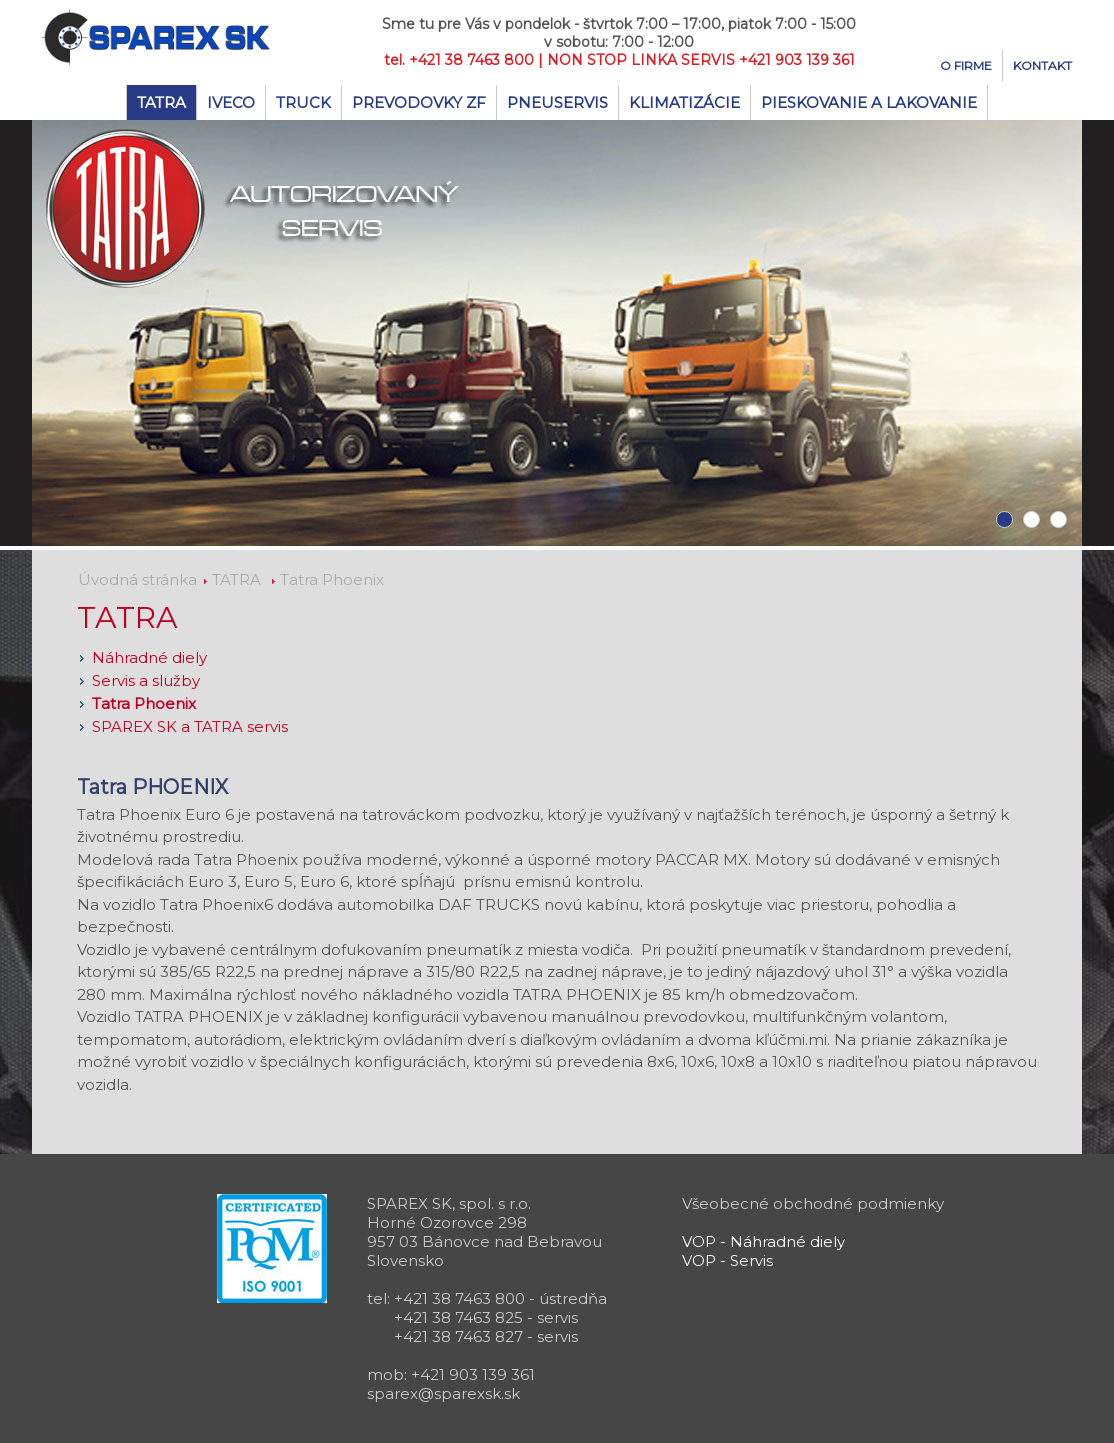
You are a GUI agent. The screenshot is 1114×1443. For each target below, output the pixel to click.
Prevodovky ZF (419, 102)
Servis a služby (146, 680)
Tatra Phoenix (332, 579)
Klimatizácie (684, 102)
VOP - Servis (727, 1260)
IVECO (231, 102)
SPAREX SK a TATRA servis (190, 726)
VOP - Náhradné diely (763, 1241)
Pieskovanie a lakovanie (869, 102)
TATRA (161, 102)
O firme (966, 65)
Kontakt (1042, 65)
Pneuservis (557, 102)
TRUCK (303, 102)
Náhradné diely (149, 657)
